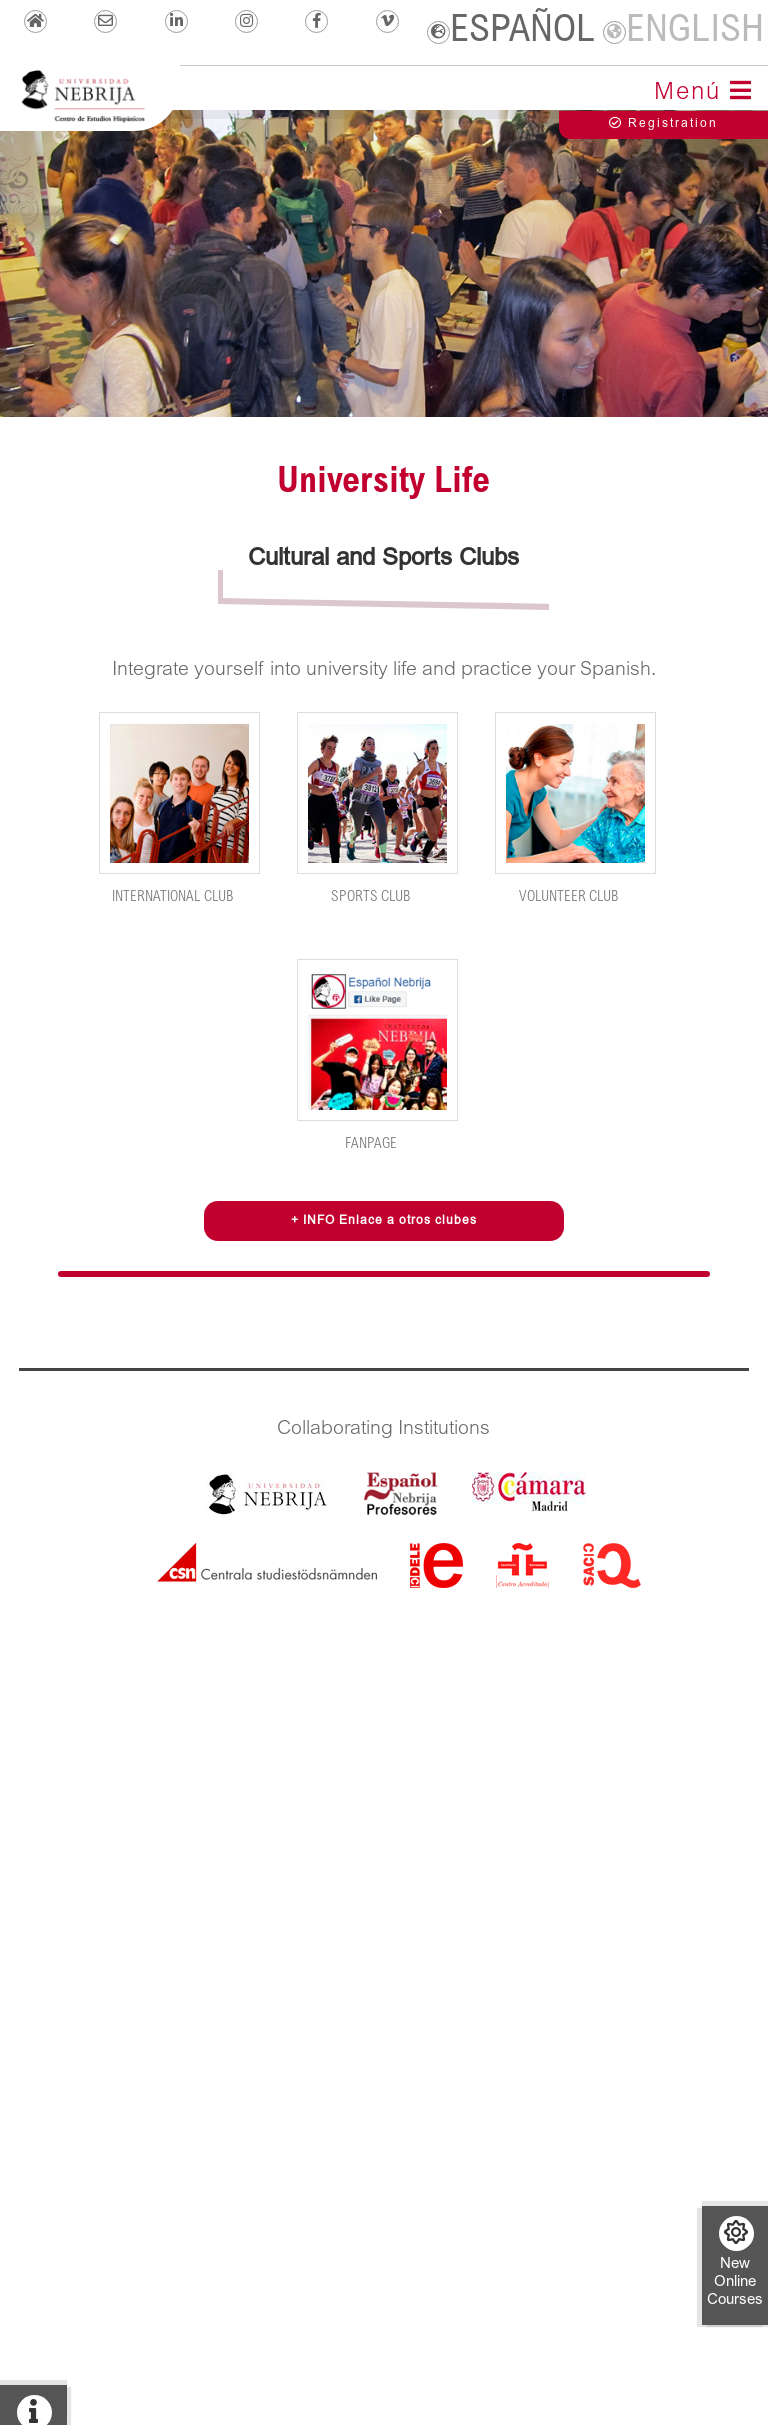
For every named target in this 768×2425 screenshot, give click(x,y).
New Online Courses (735, 2262)
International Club (179, 808)
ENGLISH (683, 31)
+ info (33, 2410)
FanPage (377, 1055)
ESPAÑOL (510, 31)
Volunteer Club (575, 808)
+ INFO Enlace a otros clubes (384, 1221)
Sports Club (377, 808)
